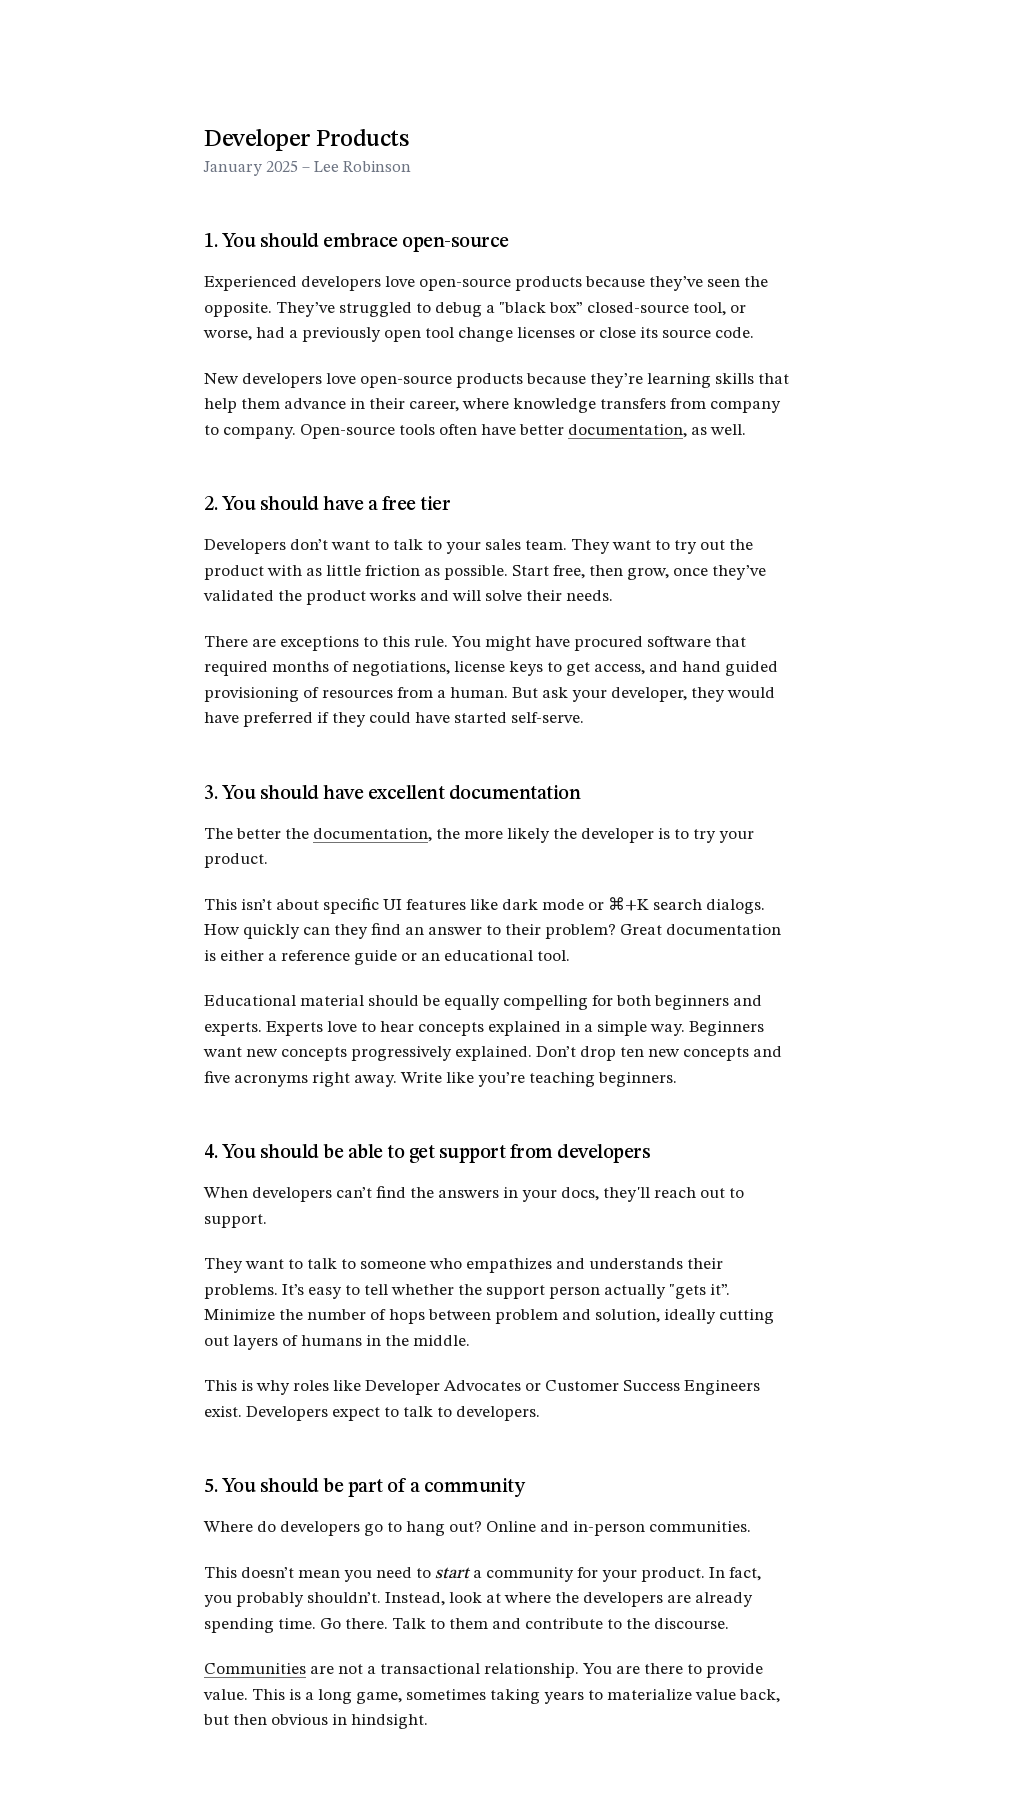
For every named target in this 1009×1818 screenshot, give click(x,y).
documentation (625, 430)
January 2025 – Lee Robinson (307, 168)
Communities (255, 1669)
